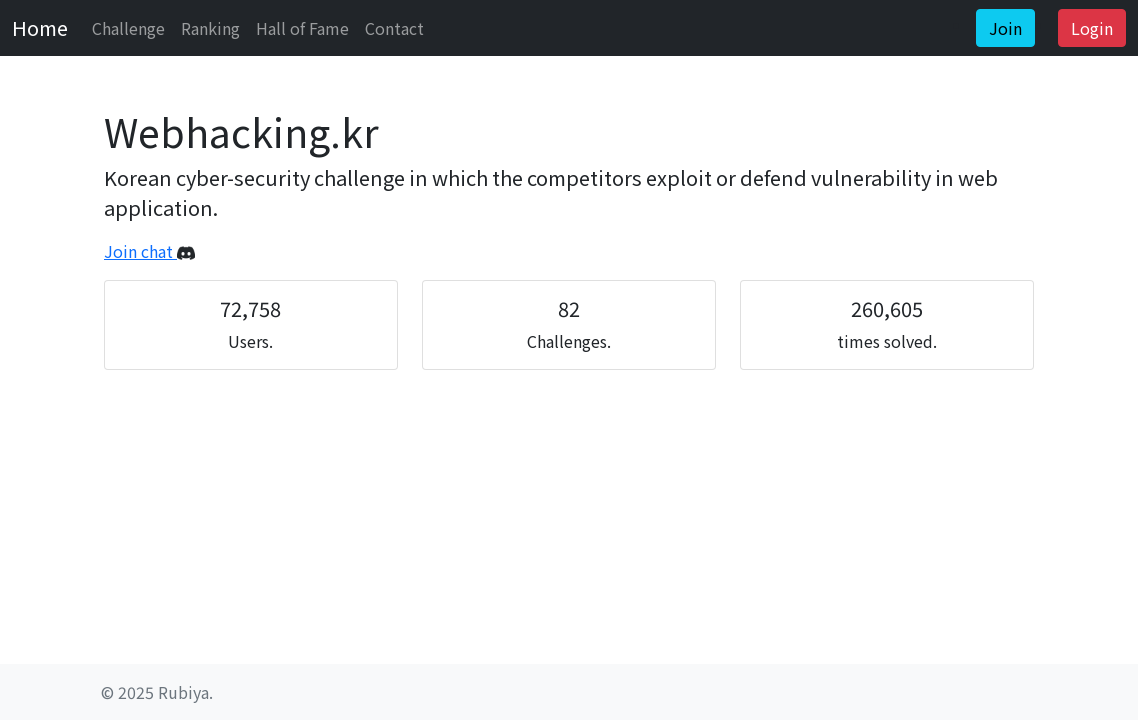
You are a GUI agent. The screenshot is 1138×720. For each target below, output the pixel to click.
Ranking (210, 28)
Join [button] (1005, 28)
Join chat (149, 251)
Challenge (128, 28)
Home (40, 27)
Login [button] (1092, 28)
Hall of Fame (302, 28)
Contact (394, 28)
